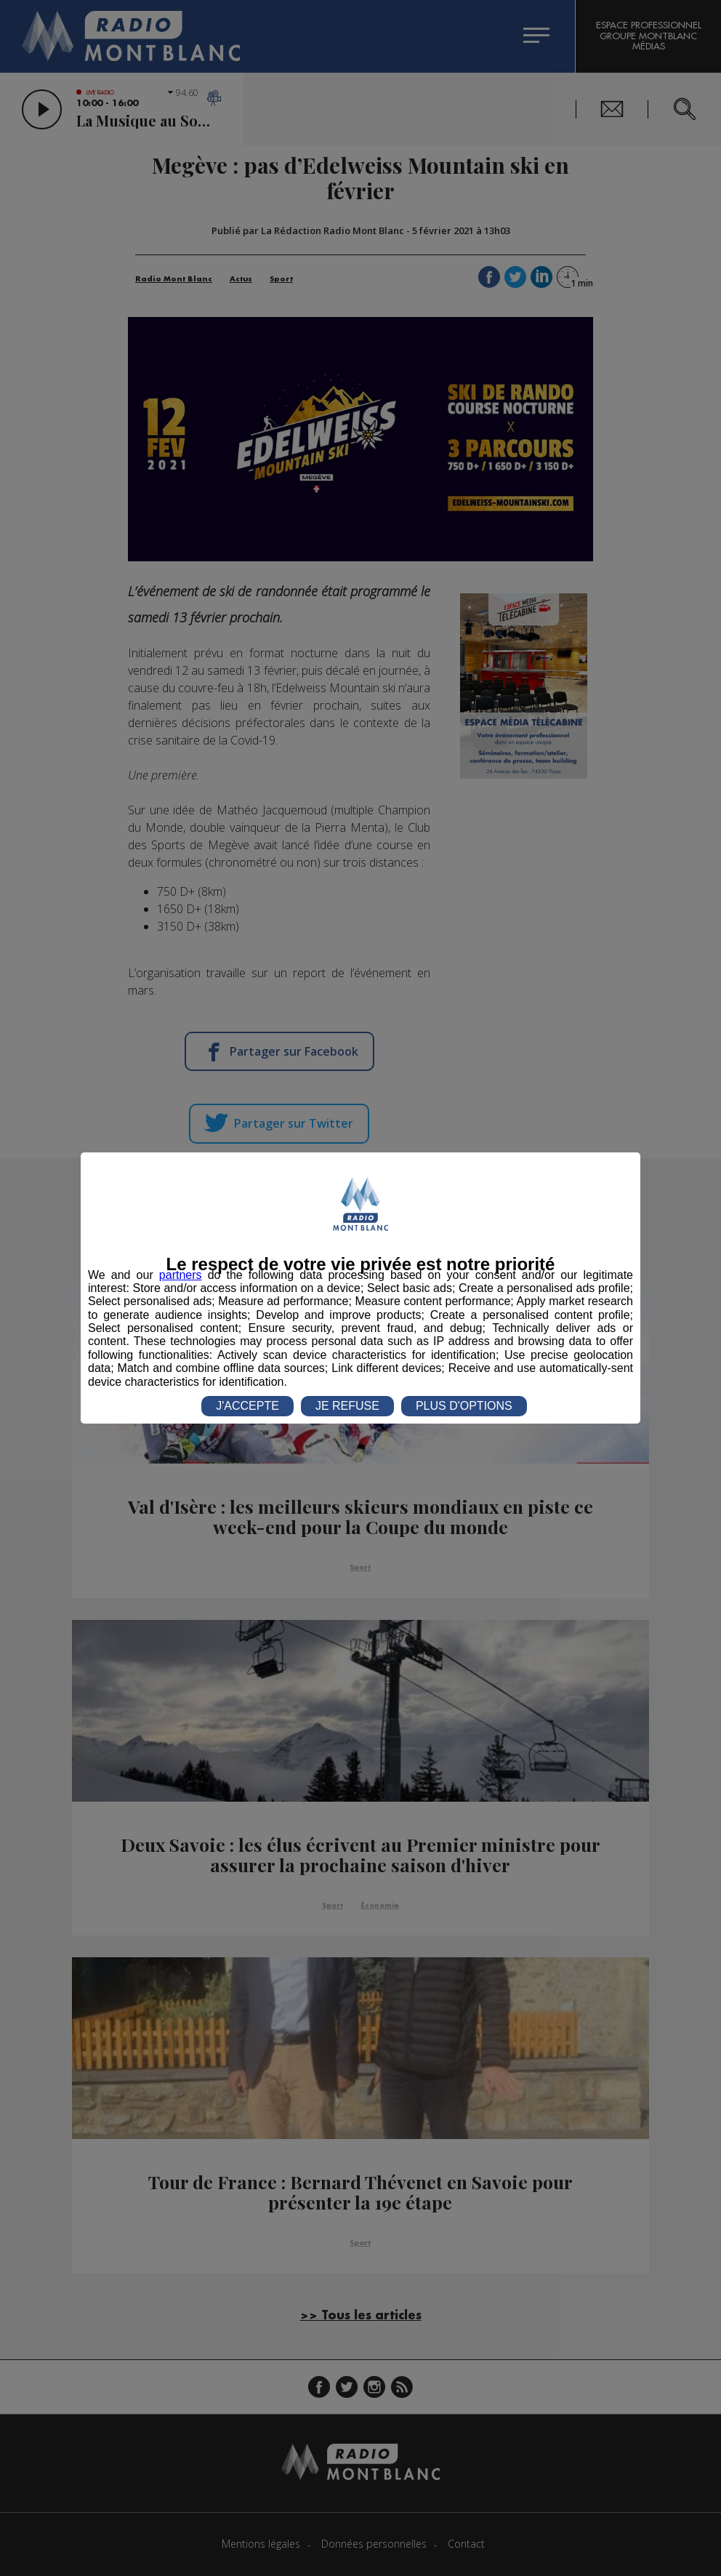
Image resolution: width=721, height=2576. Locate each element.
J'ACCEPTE (247, 1406)
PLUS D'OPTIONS (464, 1406)
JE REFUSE (347, 1406)
